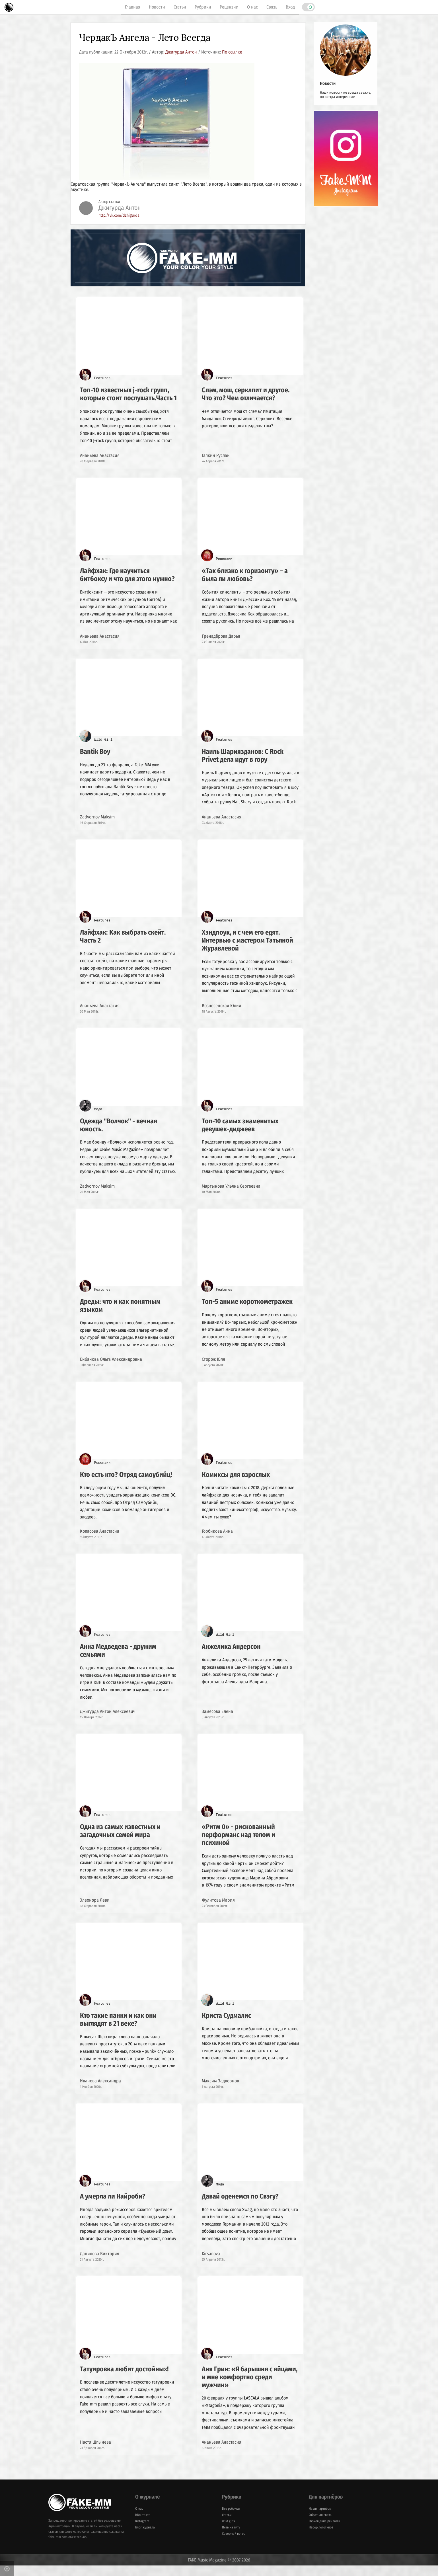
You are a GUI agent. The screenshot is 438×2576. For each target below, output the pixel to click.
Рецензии (229, 7)
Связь (271, 7)
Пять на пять (231, 2538)
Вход (290, 7)
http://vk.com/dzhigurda (118, 216)
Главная (132, 7)
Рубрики (203, 7)
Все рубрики (231, 2519)
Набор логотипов (321, 2538)
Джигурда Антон (181, 52)
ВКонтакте (142, 2525)
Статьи (180, 7)
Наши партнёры (320, 2519)
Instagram (142, 2532)
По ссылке (232, 52)
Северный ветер (233, 2544)
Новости (157, 7)
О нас (252, 7)
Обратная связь (320, 2525)
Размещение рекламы (324, 2532)
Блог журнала (145, 2538)
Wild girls (228, 2532)
